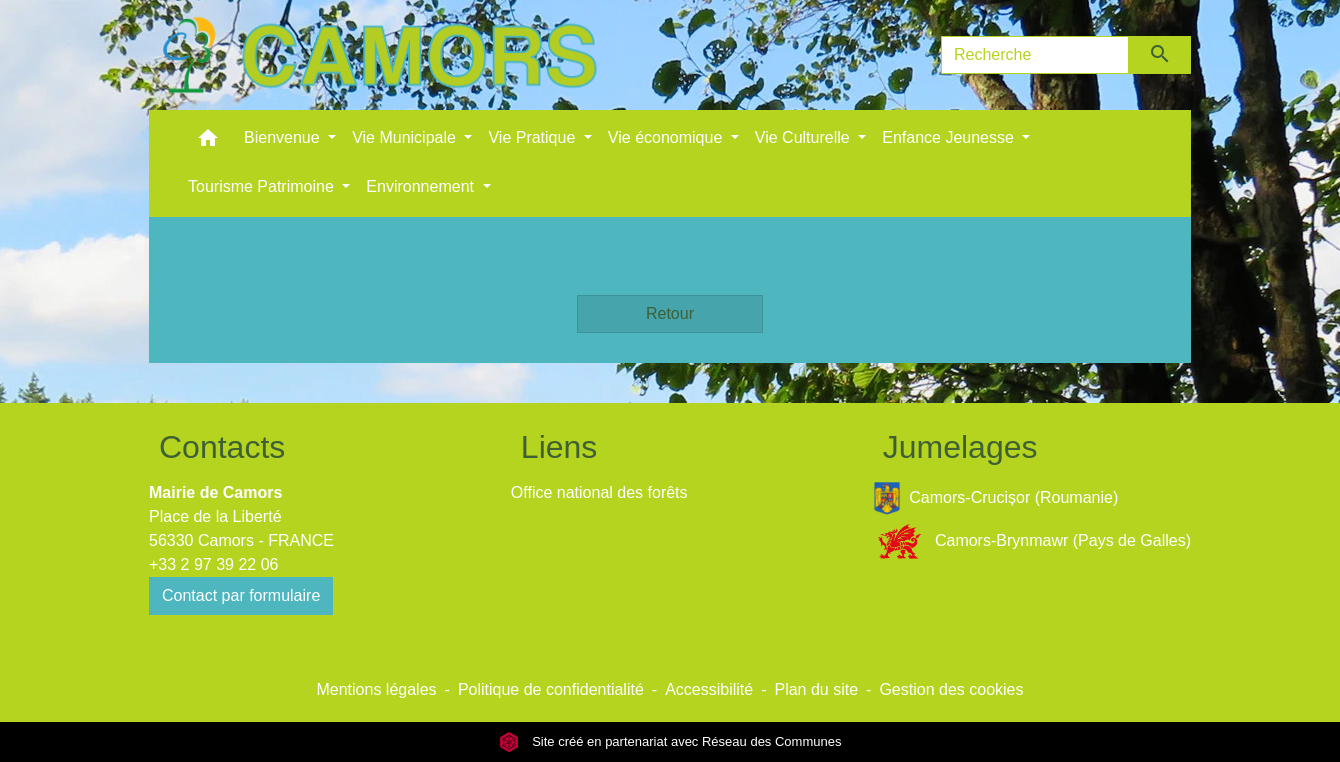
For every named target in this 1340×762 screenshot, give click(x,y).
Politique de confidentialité (551, 689)
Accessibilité (709, 689)
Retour (670, 313)
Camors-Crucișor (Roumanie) (996, 498)
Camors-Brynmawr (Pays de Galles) (1032, 541)
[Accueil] (379, 55)
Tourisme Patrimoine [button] (263, 186)
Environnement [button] (422, 186)
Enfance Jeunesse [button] (950, 137)
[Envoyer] (1160, 55)
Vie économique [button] (667, 137)
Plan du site (816, 689)
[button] (208, 142)
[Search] (1035, 55)
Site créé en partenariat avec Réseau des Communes (670, 741)
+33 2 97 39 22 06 (213, 564)
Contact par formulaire (241, 595)
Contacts (222, 447)
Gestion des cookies (951, 689)
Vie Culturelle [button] (804, 137)
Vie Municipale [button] (406, 137)
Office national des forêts (599, 492)
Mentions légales (376, 689)
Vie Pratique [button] (533, 137)
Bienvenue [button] (284, 137)
